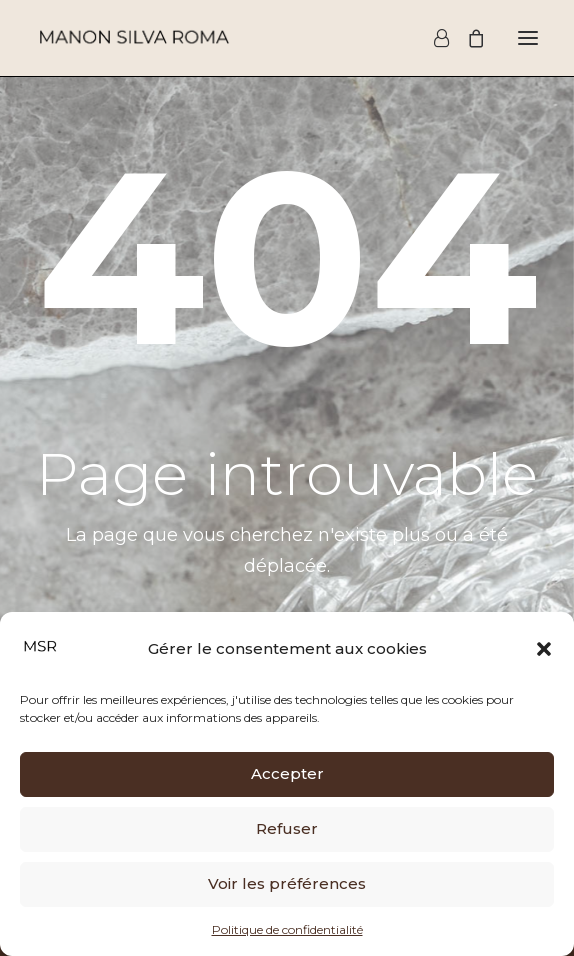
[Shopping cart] (467, 38)
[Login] (432, 38)
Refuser (287, 828)
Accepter (287, 773)
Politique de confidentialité (287, 929)
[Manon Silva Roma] (133, 38)
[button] (544, 649)
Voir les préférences (287, 883)
